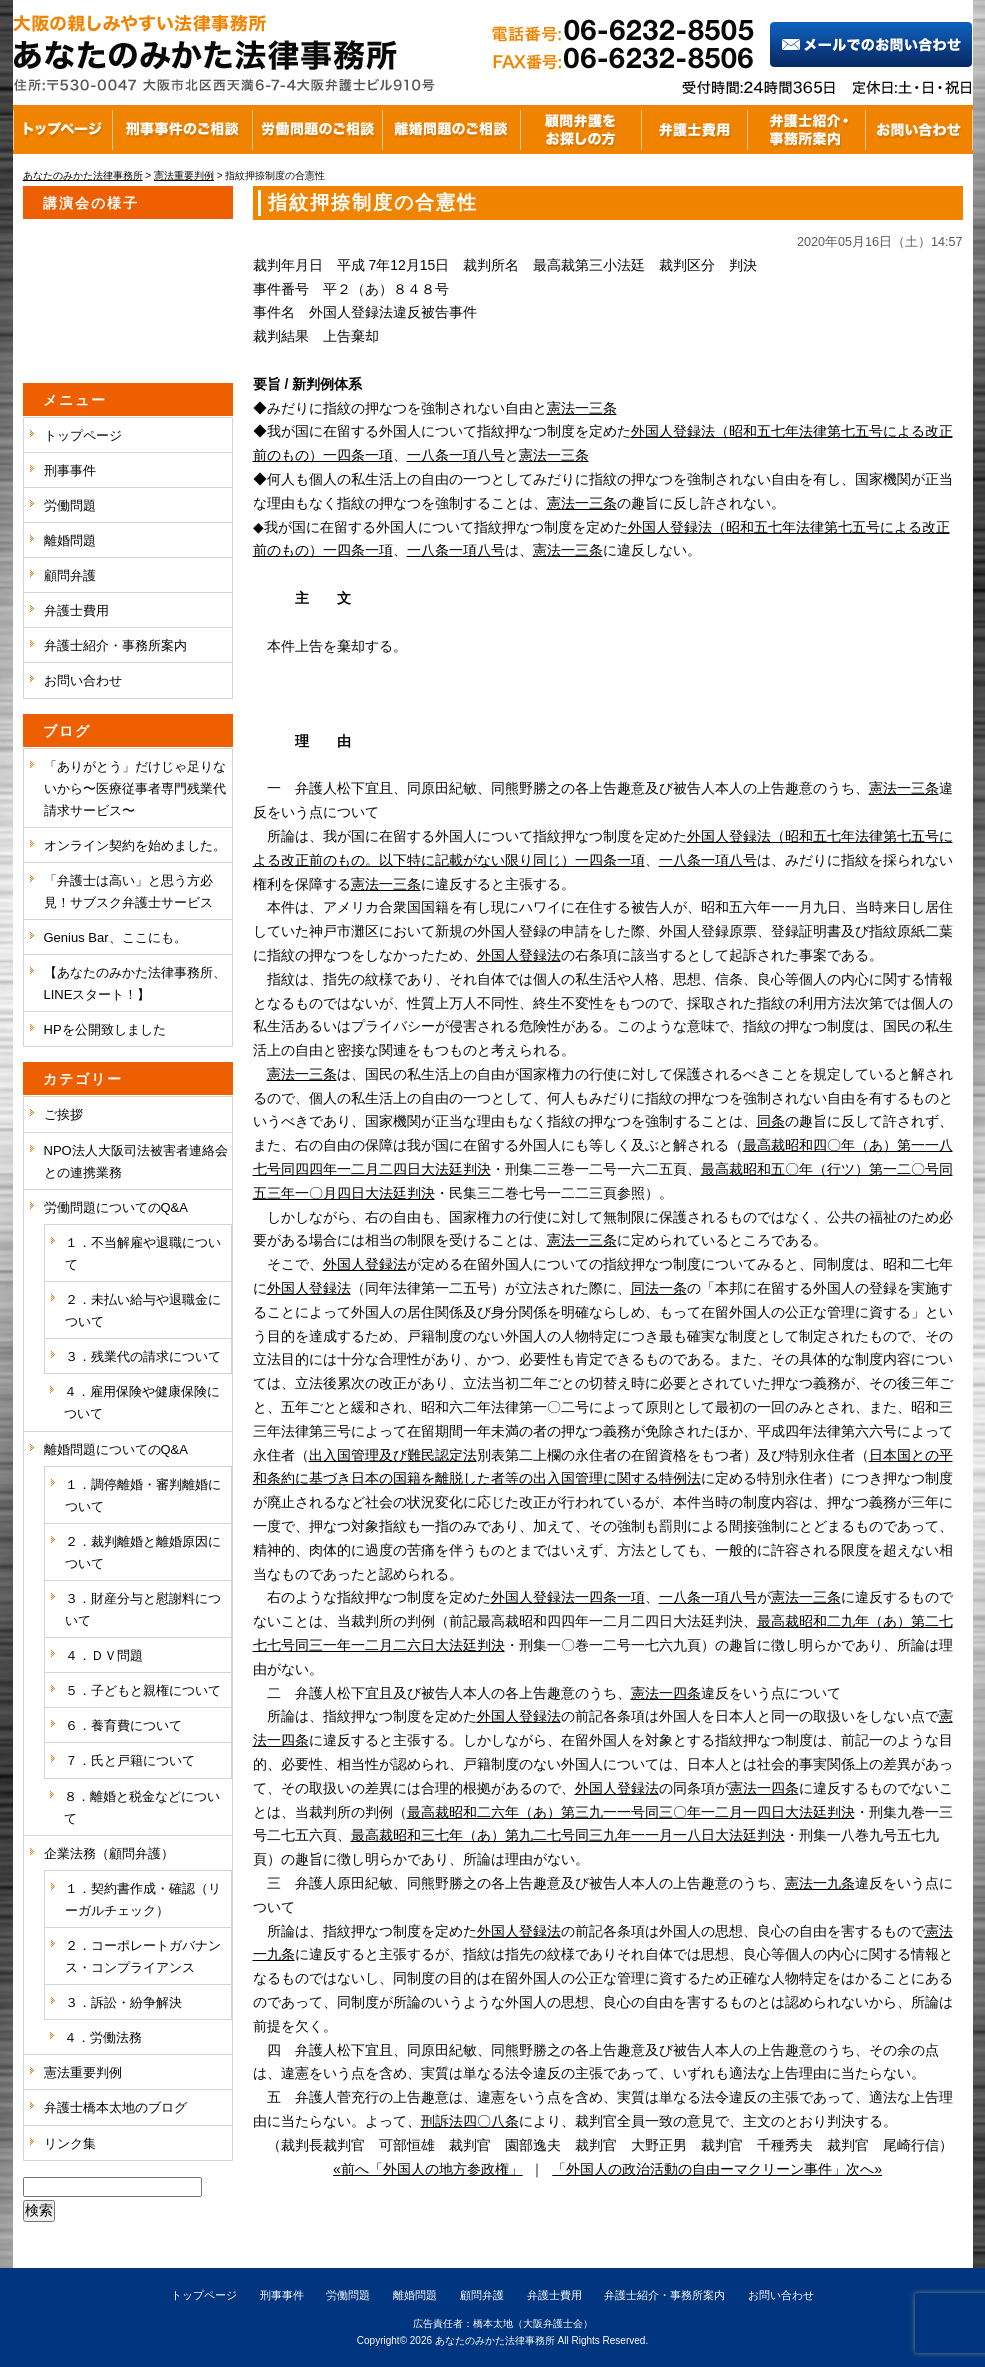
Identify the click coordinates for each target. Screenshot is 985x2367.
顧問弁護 (70, 575)
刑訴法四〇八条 (470, 2121)
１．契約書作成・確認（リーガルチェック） (143, 1899)
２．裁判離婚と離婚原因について (143, 1552)
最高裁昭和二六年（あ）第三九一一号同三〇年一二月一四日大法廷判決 (631, 1812)
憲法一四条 (666, 1693)
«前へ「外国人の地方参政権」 (428, 2169)
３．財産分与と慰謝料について (143, 1609)
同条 (771, 1121)
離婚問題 (70, 540)
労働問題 (70, 505)
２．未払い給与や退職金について (143, 1310)
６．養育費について (123, 1725)
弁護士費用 (76, 610)
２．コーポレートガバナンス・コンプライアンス (143, 1956)
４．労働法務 (103, 2037)
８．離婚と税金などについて (142, 1807)
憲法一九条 (820, 1883)
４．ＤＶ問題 (104, 1655)
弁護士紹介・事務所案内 (115, 645)
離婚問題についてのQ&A (116, 1449)
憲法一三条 (582, 408)
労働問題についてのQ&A (116, 1207)
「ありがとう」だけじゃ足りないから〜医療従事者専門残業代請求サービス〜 (135, 788)
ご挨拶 (63, 1114)
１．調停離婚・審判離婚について (143, 1495)
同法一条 (659, 1288)
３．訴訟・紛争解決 (123, 2002)
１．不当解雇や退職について (143, 1253)
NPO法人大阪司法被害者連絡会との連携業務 (136, 1161)
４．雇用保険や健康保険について (142, 1402)
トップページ (83, 435)
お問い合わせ (83, 680)
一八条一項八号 (456, 455)
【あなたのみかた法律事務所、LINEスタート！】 (135, 983)
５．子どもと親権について (143, 1690)
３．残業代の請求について (143, 1356)
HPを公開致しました (105, 1029)
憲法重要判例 (83, 2072)
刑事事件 (70, 470)
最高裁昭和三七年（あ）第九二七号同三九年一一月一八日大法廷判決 (568, 1835)
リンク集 (70, 2143)
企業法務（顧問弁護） (109, 1853)
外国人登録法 (519, 955)
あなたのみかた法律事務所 (495, 2340)
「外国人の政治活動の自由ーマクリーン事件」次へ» (717, 2169)
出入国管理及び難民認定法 (393, 1455)
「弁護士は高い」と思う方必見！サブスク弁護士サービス (128, 891)
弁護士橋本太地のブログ (115, 2107)
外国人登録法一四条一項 (568, 1597)
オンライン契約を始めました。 (135, 845)
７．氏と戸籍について (130, 1760)
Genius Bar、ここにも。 (115, 937)
